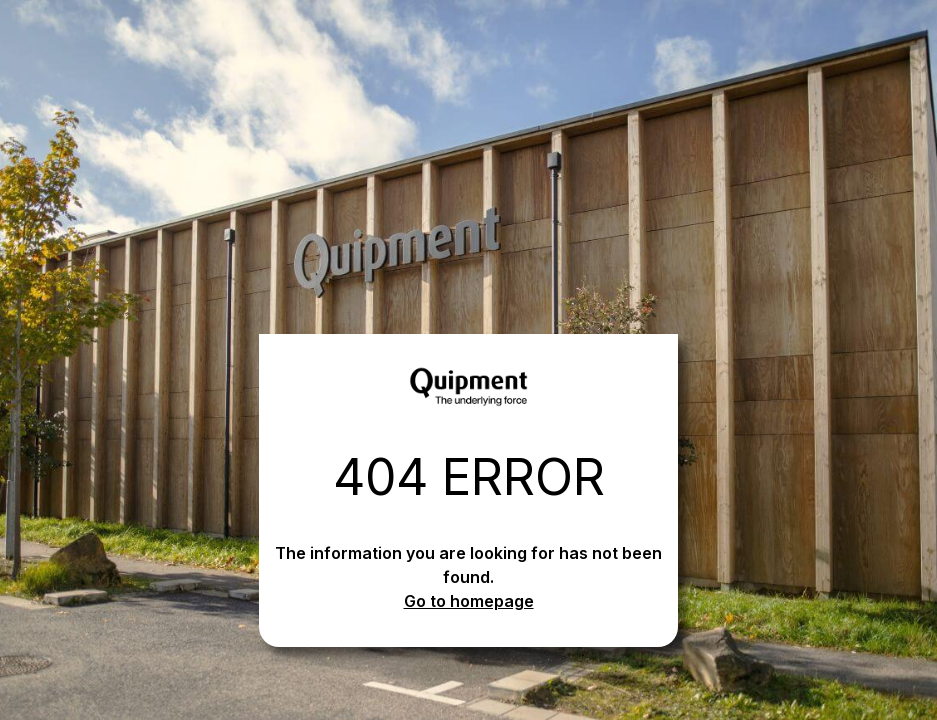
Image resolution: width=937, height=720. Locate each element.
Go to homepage (469, 601)
